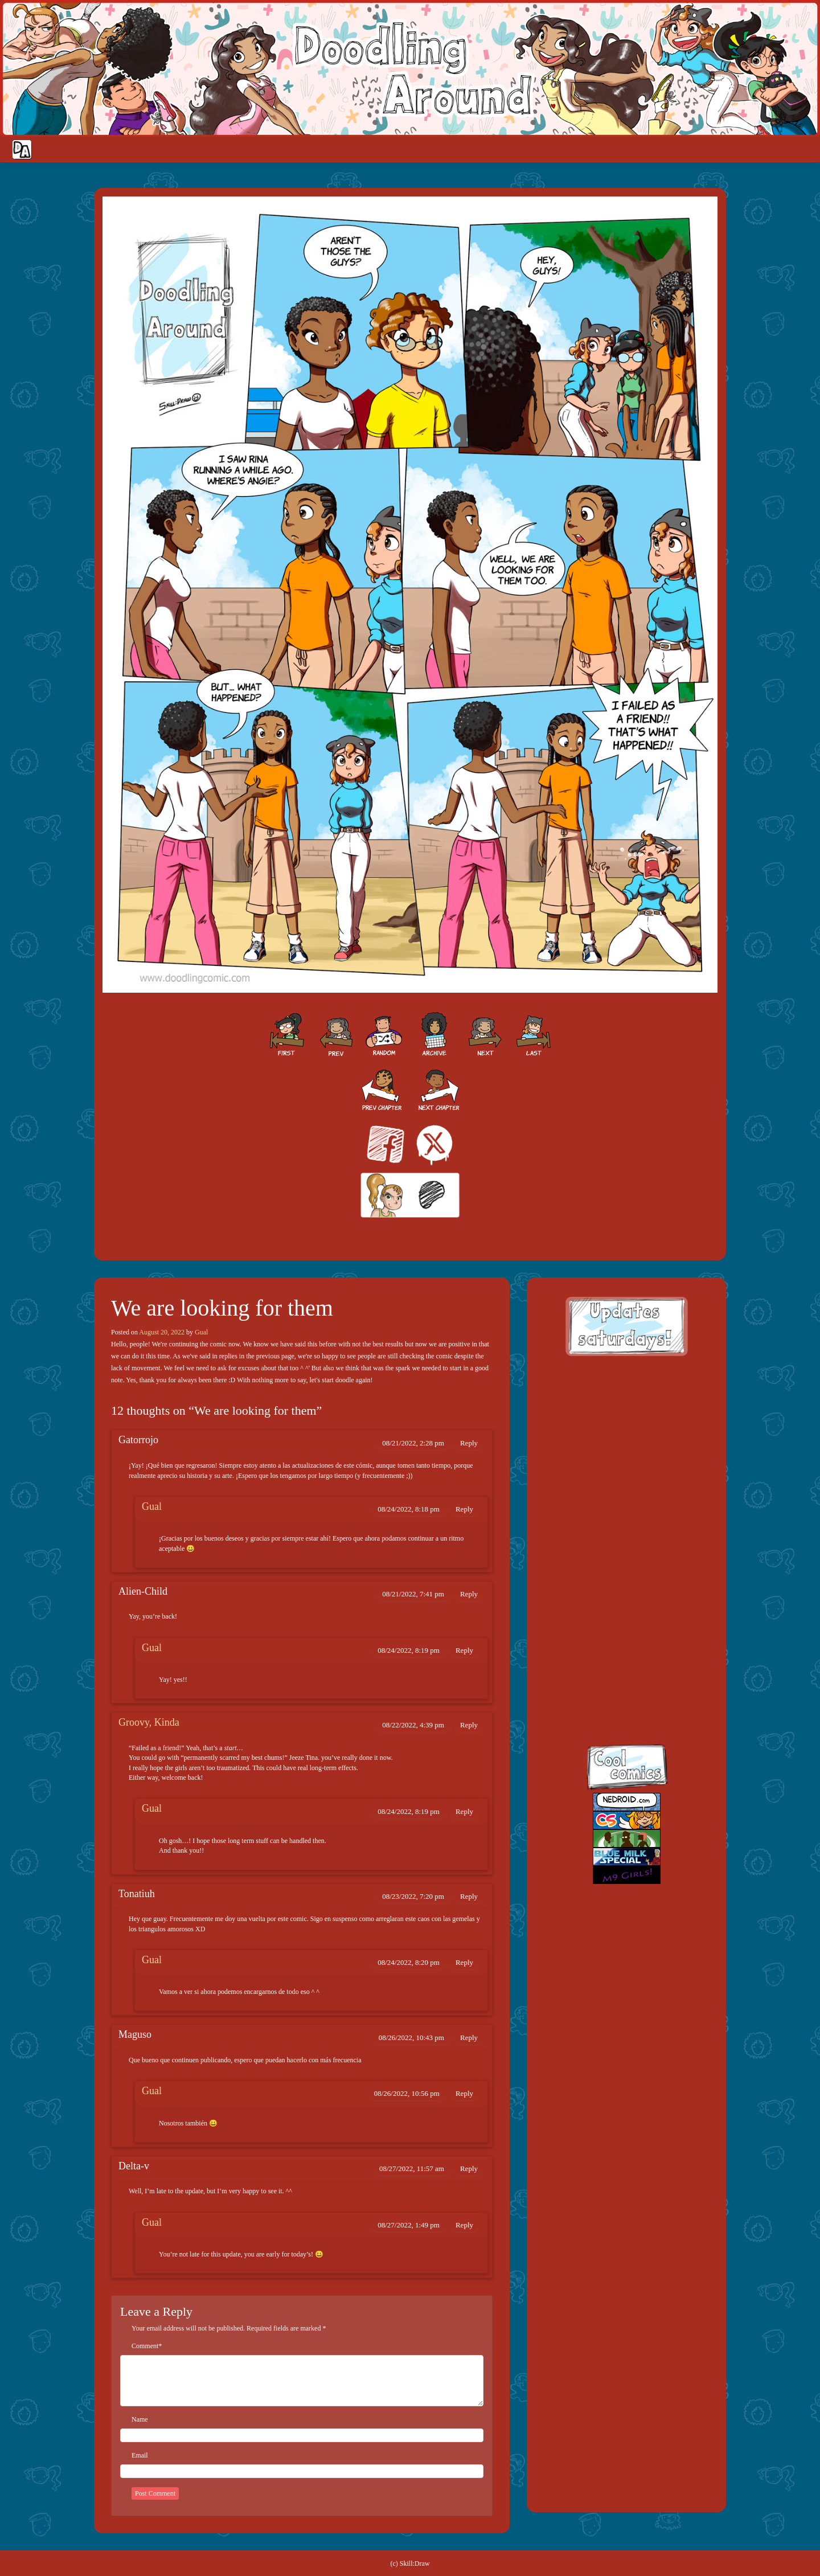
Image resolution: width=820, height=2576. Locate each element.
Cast (684, 150)
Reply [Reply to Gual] (464, 1509)
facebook (615, 1547)
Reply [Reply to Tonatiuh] (469, 1896)
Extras (755, 150)
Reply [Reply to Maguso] (469, 2037)
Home (622, 150)
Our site (800, 150)
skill (615, 1647)
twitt (615, 1597)
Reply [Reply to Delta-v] (469, 2168)
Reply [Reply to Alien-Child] (469, 1594)
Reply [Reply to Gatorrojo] (469, 1443)
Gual (201, 1332)
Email (140, 2455)
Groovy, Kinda (148, 1722)
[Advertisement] (626, 1440)
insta (615, 1696)
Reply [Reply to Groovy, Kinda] (469, 1725)
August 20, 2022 (161, 1332)
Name (140, 2419)
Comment (145, 2346)
